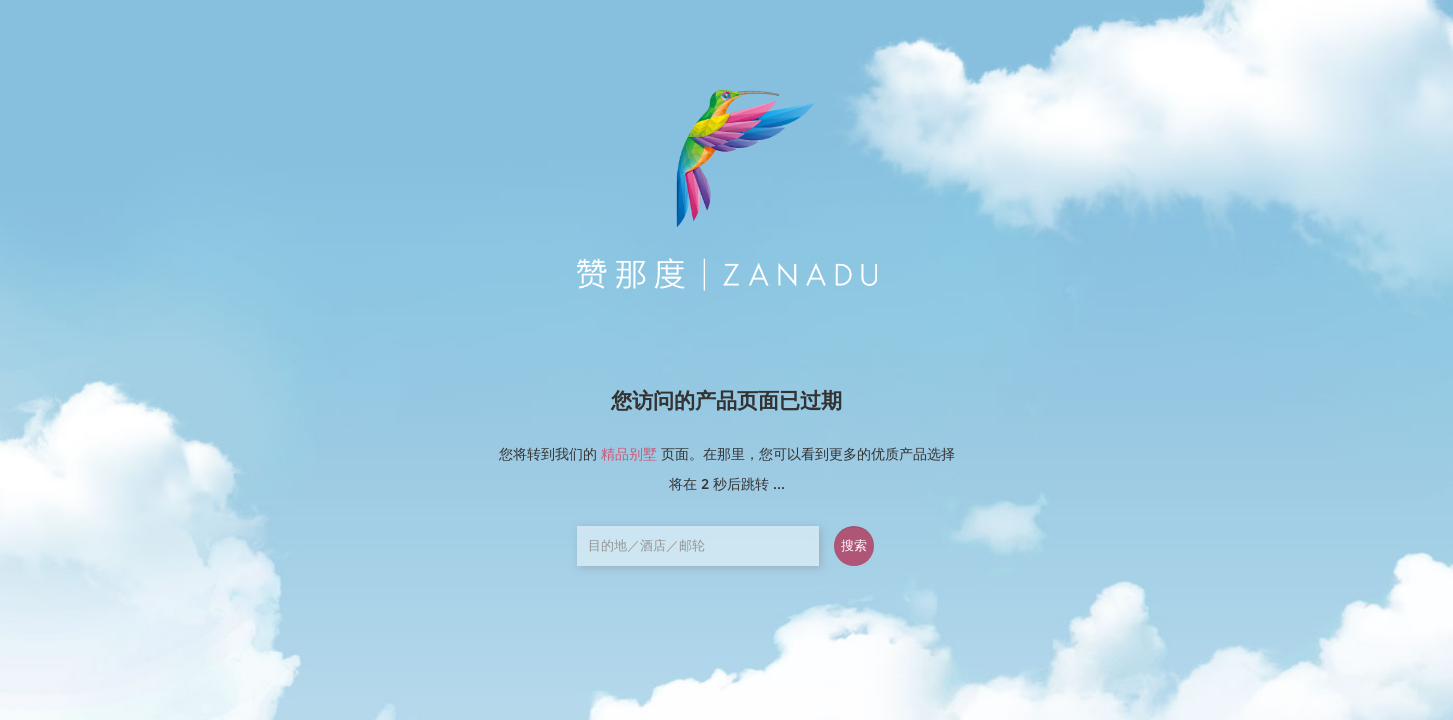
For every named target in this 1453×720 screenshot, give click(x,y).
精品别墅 (629, 454)
